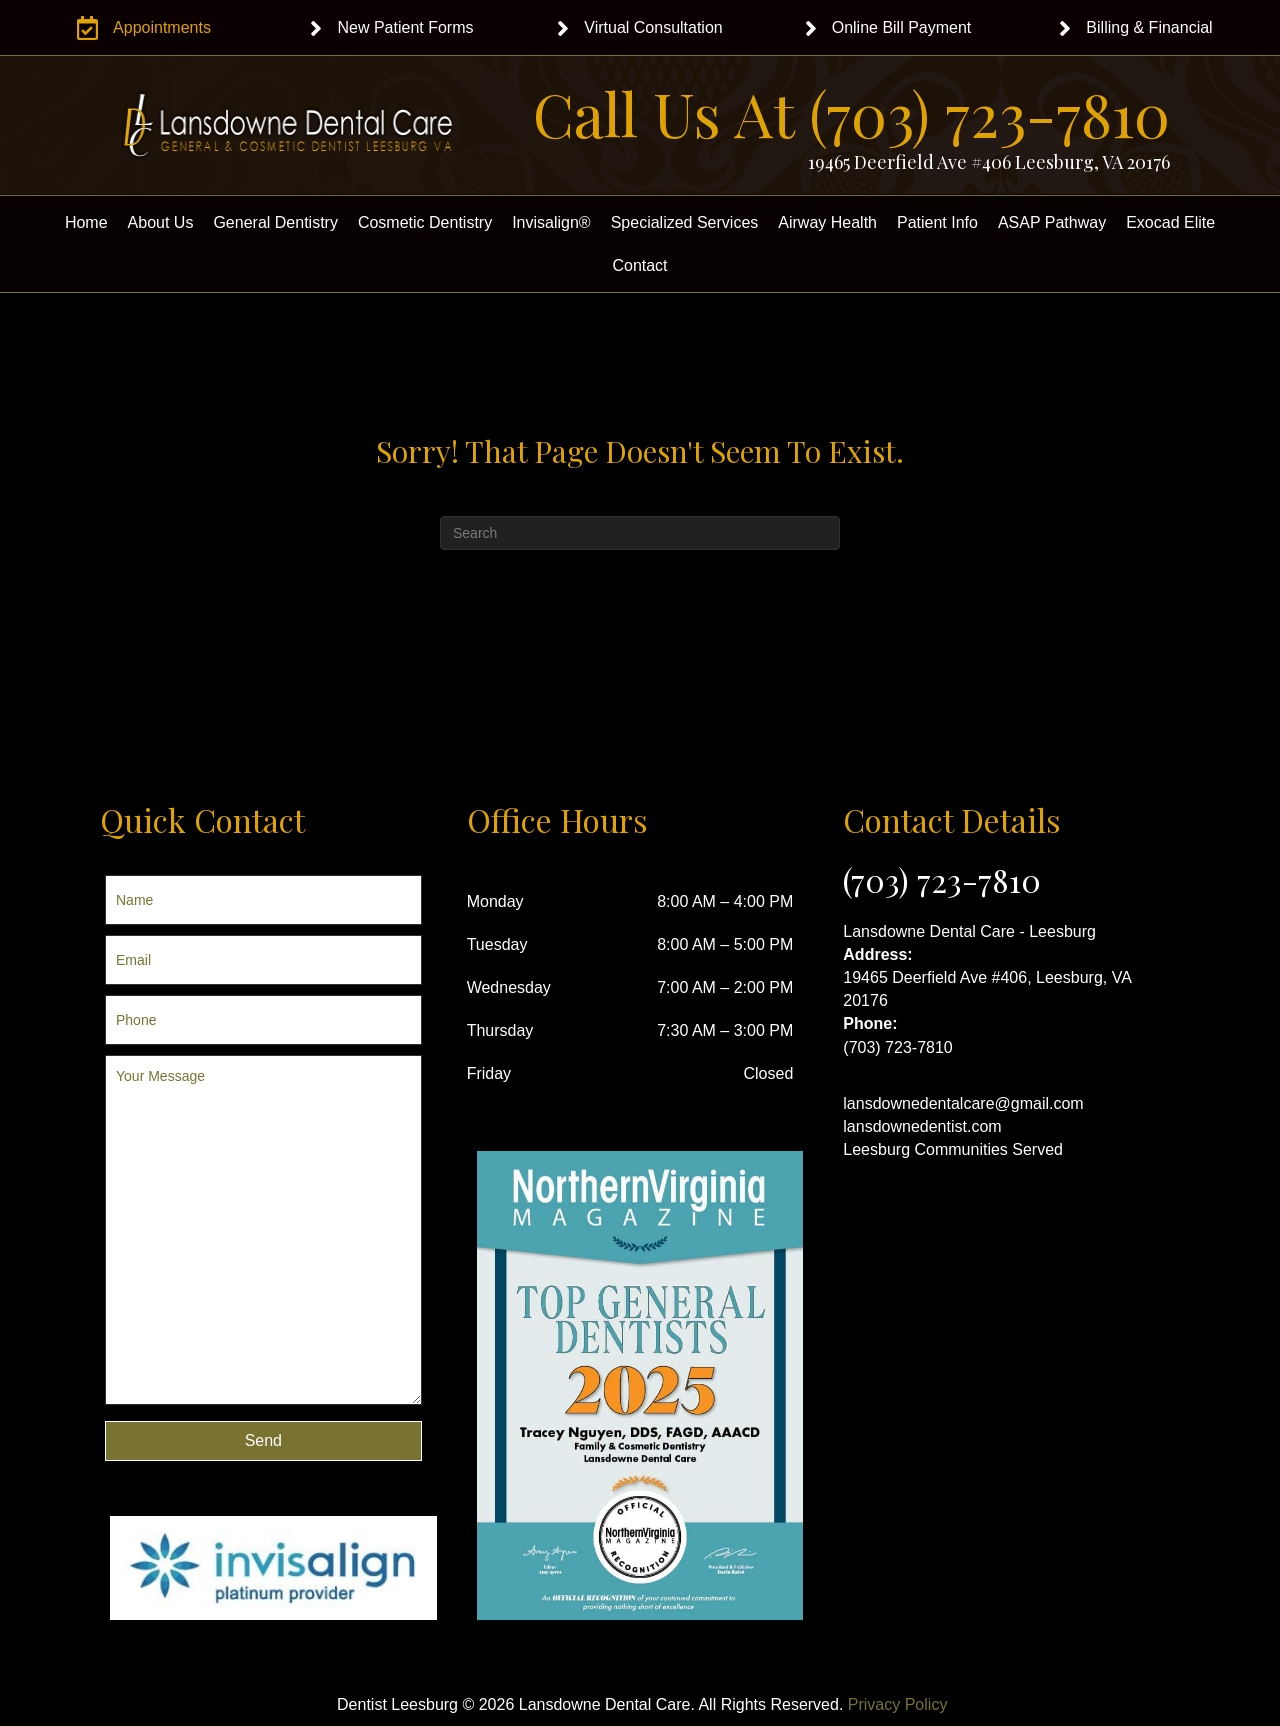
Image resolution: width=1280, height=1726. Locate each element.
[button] (263, 1441)
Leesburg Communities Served (953, 1149)
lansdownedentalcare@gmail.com (963, 1103)
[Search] (640, 533)
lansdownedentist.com (922, 1126)
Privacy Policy (898, 1704)
